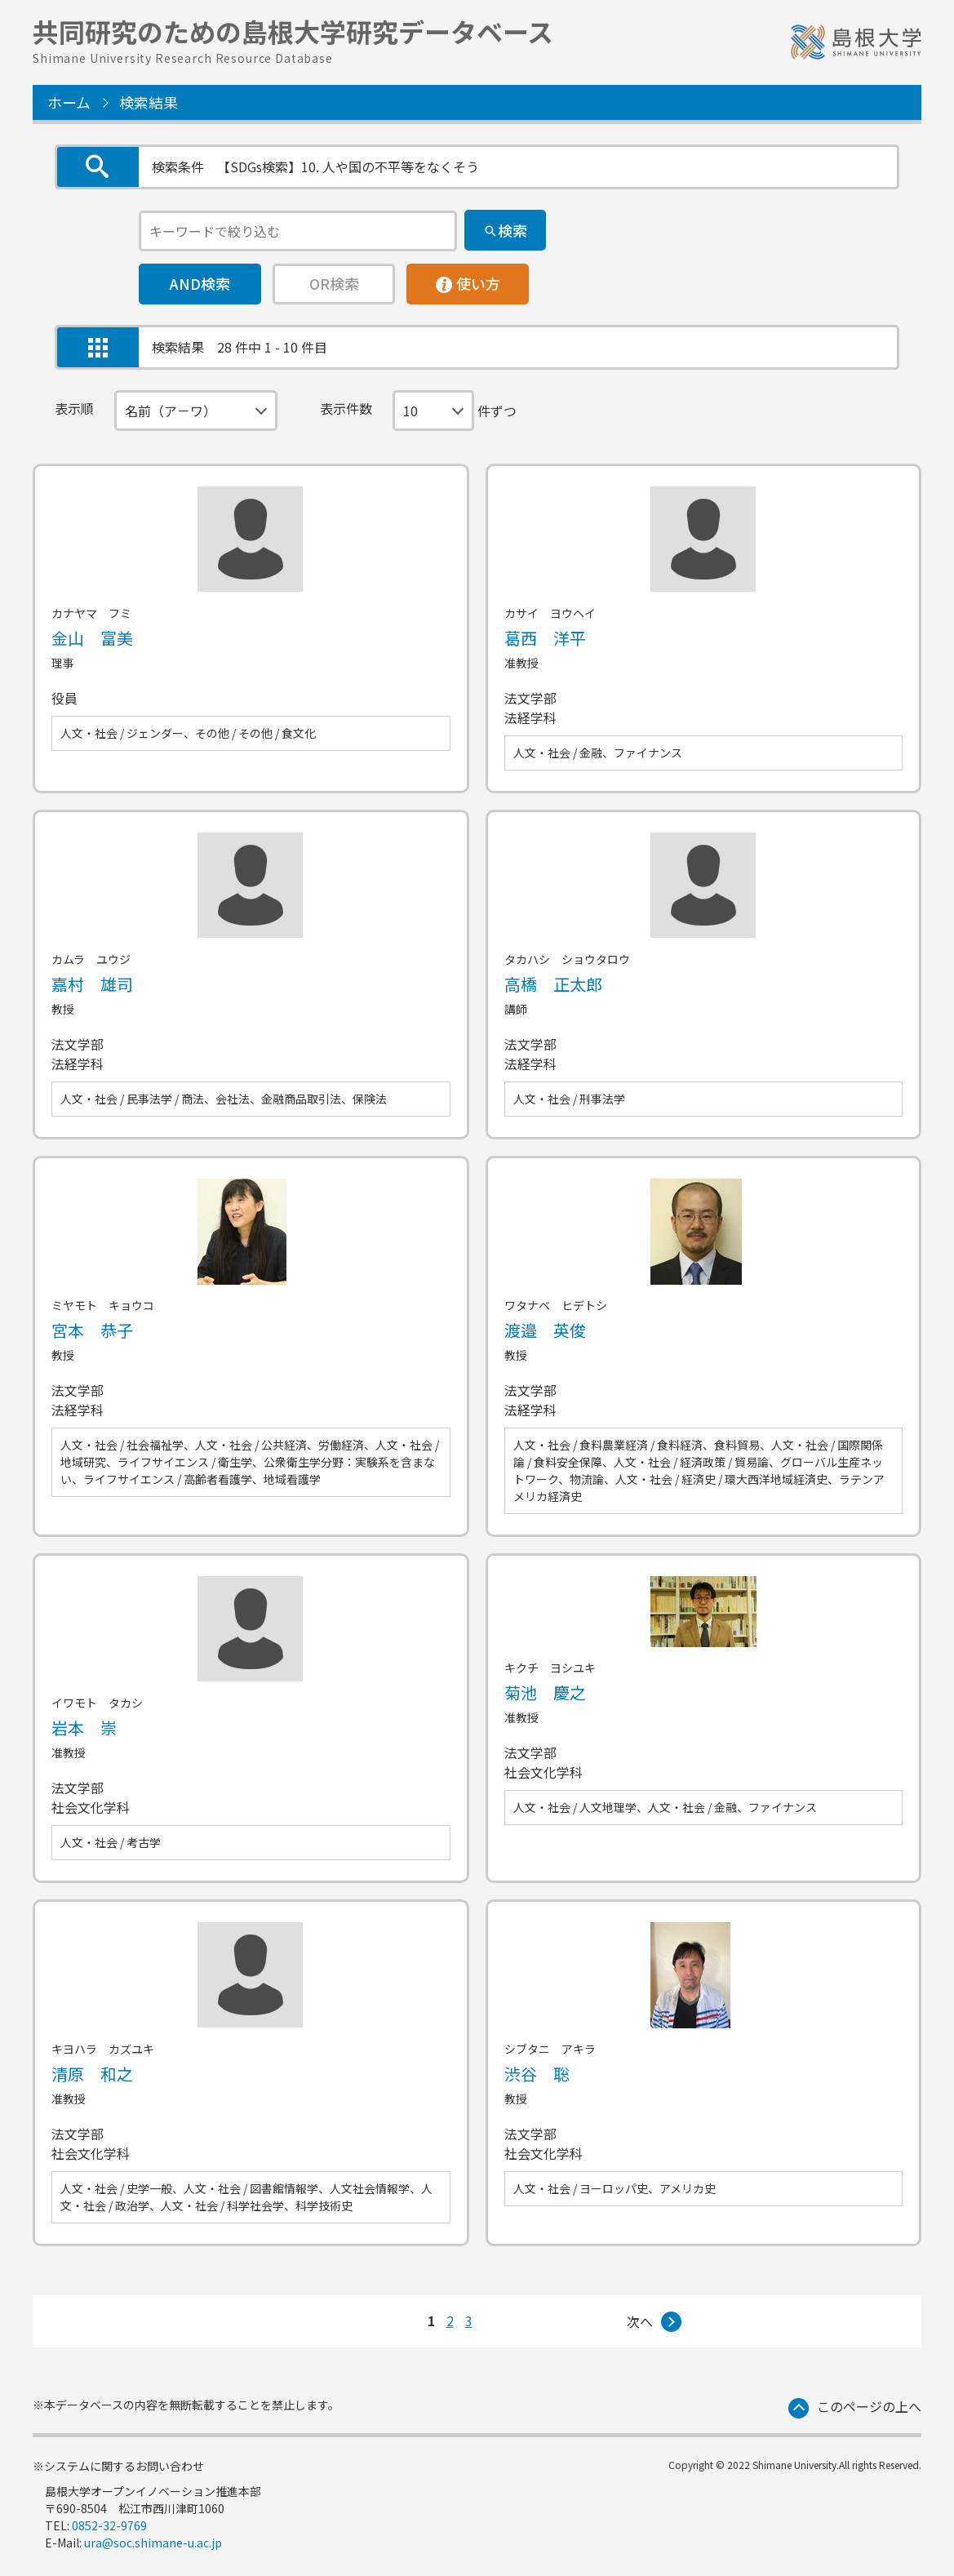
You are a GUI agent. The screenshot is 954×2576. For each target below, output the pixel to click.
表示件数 (346, 408)
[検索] (505, 230)
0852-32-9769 (109, 2525)
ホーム (69, 102)
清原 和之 (92, 2073)
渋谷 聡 (537, 2073)
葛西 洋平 (545, 638)
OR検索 (334, 283)
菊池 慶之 (545, 1692)
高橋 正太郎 (553, 984)
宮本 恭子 (92, 1330)
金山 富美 (92, 638)
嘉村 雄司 (92, 984)
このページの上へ (869, 2406)
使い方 (467, 279)
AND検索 (200, 283)
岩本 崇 (84, 1727)
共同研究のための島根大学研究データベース (293, 38)
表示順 (74, 408)
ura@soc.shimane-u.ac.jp (153, 2542)
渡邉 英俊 (545, 1330)
